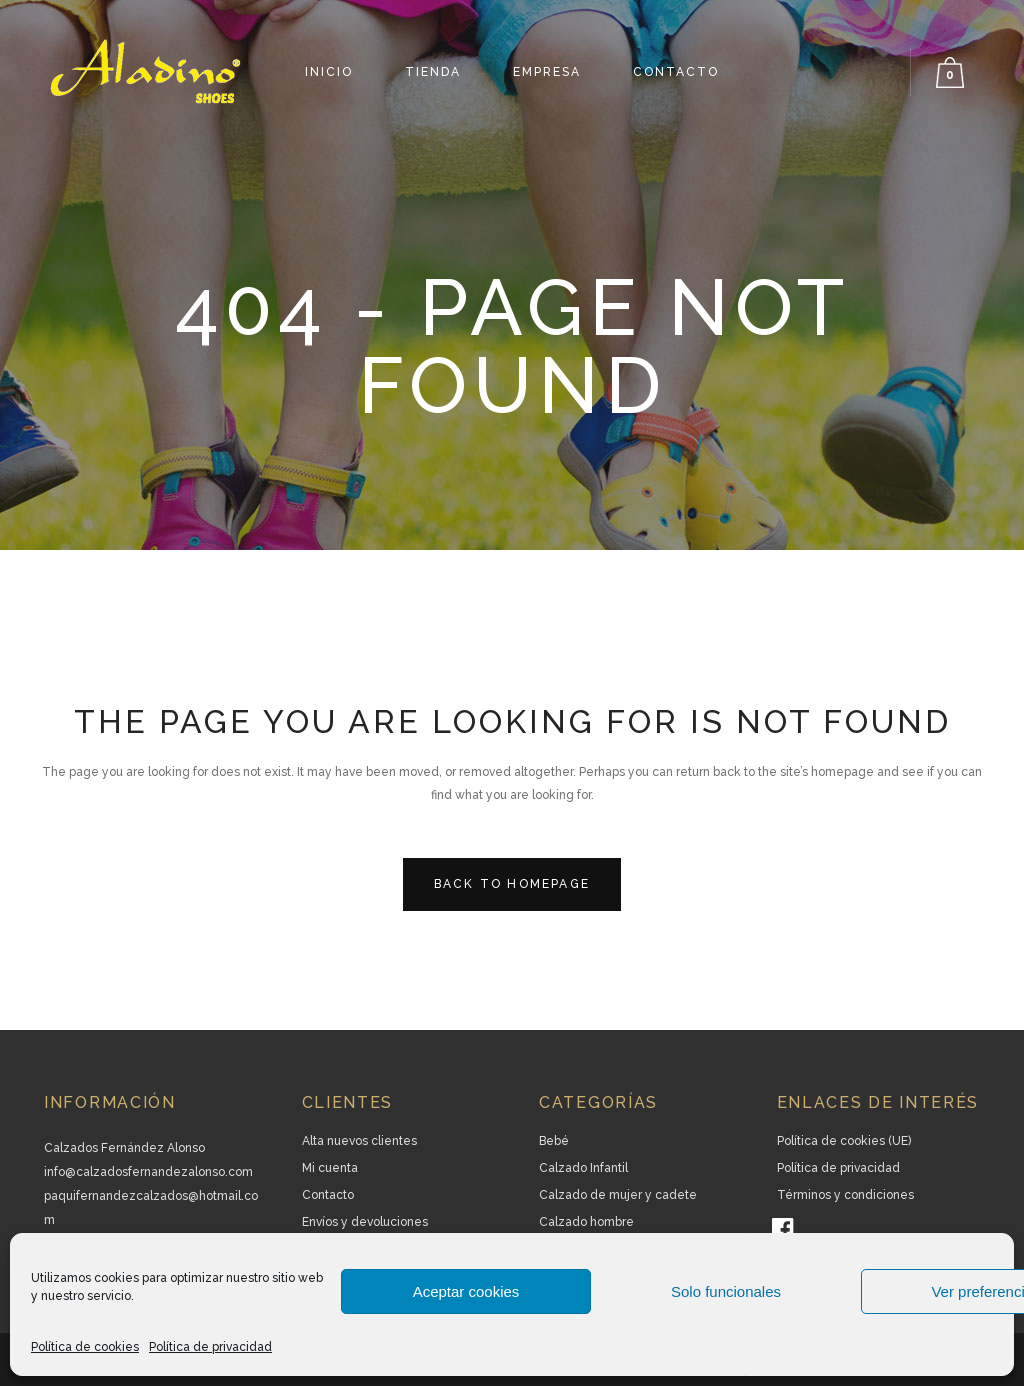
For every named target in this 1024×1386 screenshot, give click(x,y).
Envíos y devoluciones (365, 1222)
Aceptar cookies (466, 1291)
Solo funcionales (726, 1291)
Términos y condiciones (845, 1195)
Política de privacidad (210, 1347)
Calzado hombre (586, 1222)
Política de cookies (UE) (844, 1141)
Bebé (554, 1141)
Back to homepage (512, 884)
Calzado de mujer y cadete (618, 1195)
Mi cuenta (330, 1168)
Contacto (328, 1195)
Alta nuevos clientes (359, 1141)
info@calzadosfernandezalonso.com (148, 1172)
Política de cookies (85, 1347)
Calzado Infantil (583, 1168)
